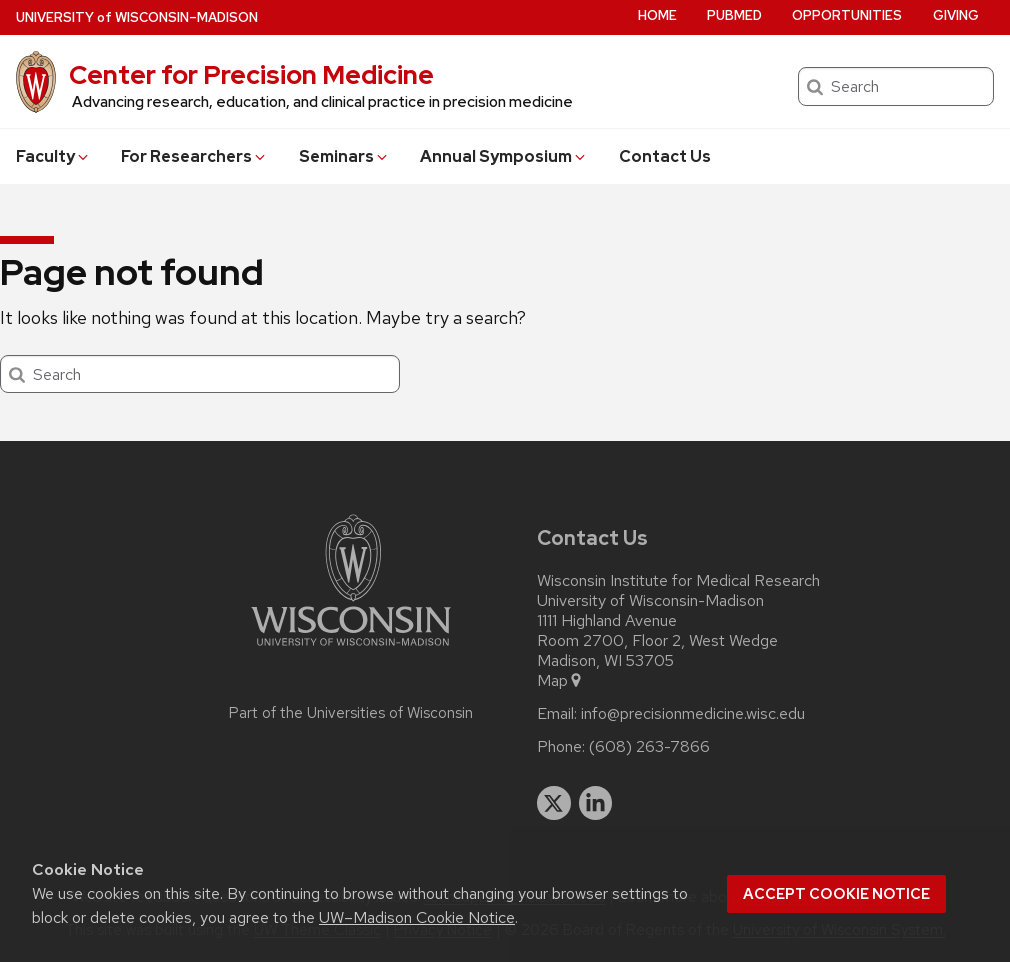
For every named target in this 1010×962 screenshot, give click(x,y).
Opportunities (847, 15)
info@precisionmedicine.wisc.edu (693, 714)
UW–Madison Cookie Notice (417, 917)
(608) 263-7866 (649, 747)
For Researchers (194, 156)
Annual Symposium (504, 156)
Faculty (53, 156)
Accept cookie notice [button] (836, 894)
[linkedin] (596, 803)
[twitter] (554, 803)
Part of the (351, 713)
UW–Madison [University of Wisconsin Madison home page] (137, 17)
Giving (956, 15)
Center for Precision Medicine (251, 75)
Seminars (344, 156)
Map (560, 681)
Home (657, 15)
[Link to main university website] (351, 649)
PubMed (734, 15)
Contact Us (665, 156)
